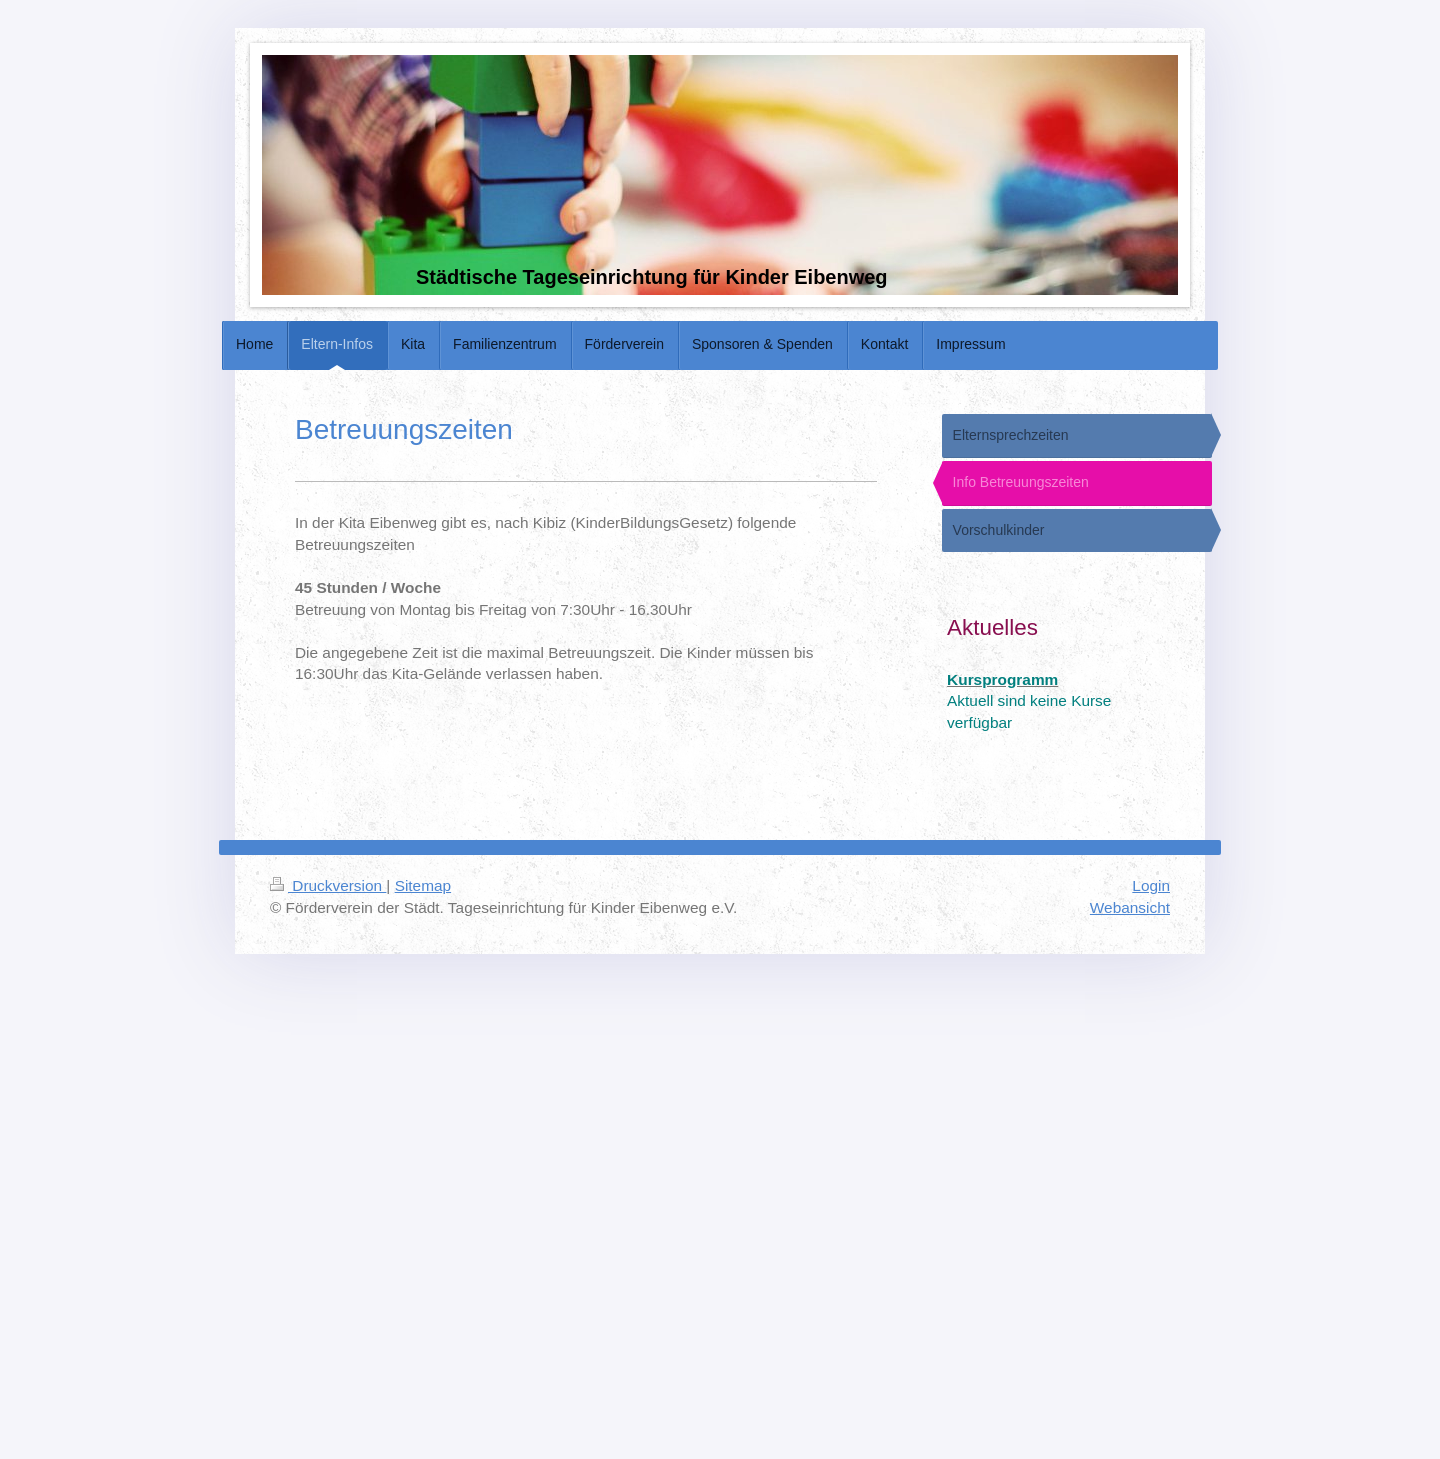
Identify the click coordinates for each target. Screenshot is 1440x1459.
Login (1151, 885)
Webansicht (1130, 907)
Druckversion (328, 885)
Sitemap (423, 885)
